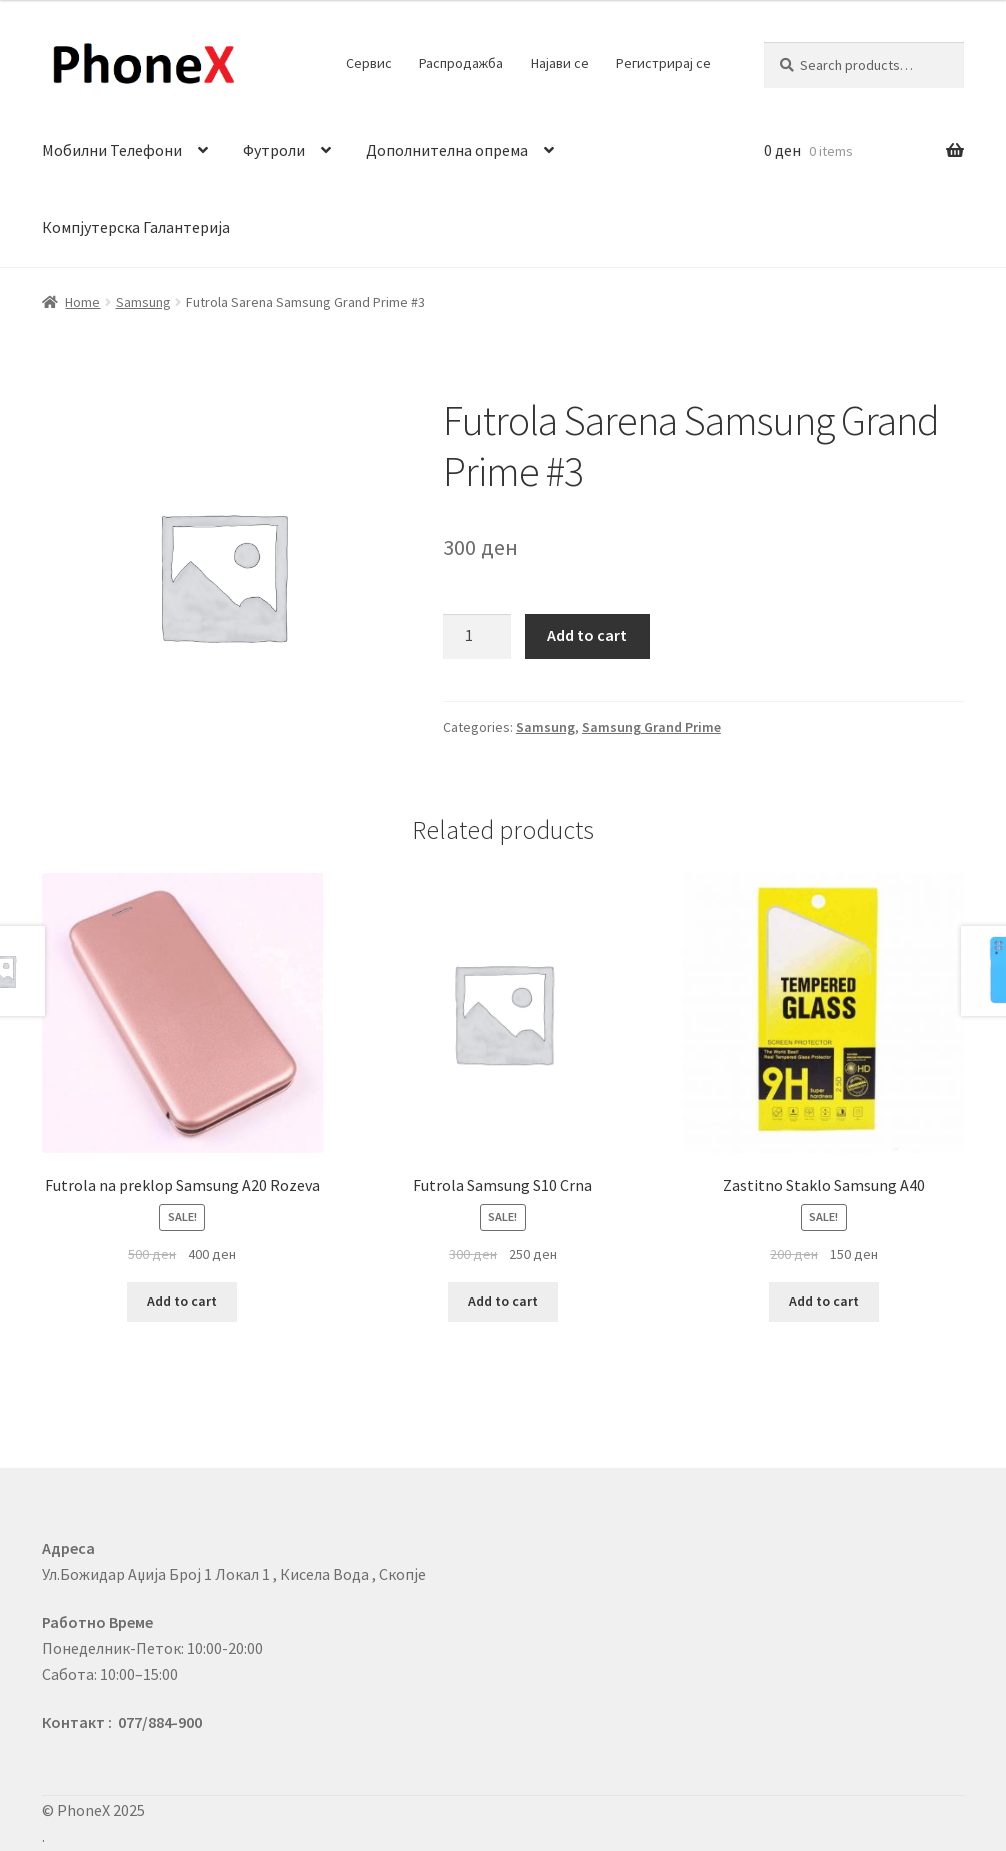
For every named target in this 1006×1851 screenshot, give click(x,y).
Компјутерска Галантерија (136, 227)
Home (82, 302)
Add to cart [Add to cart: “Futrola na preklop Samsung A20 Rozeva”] (182, 1301)
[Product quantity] (477, 637)
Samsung (143, 302)
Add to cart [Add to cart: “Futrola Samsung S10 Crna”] (503, 1301)
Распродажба (461, 63)
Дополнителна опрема (447, 150)
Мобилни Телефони (112, 150)
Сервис (369, 63)
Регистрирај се (663, 63)
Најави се (560, 63)
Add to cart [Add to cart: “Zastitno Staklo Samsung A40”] (824, 1301)
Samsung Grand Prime (651, 727)
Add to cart (587, 635)
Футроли (274, 150)
